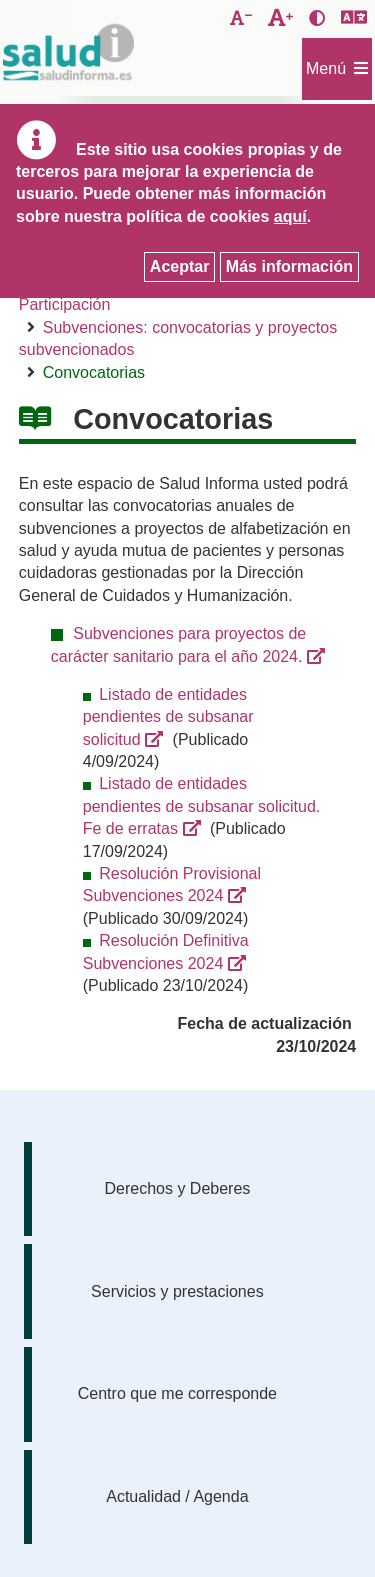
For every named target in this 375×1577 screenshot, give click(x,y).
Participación (65, 304)
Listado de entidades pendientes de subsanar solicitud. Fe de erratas (202, 806)
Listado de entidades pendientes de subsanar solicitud (168, 717)
